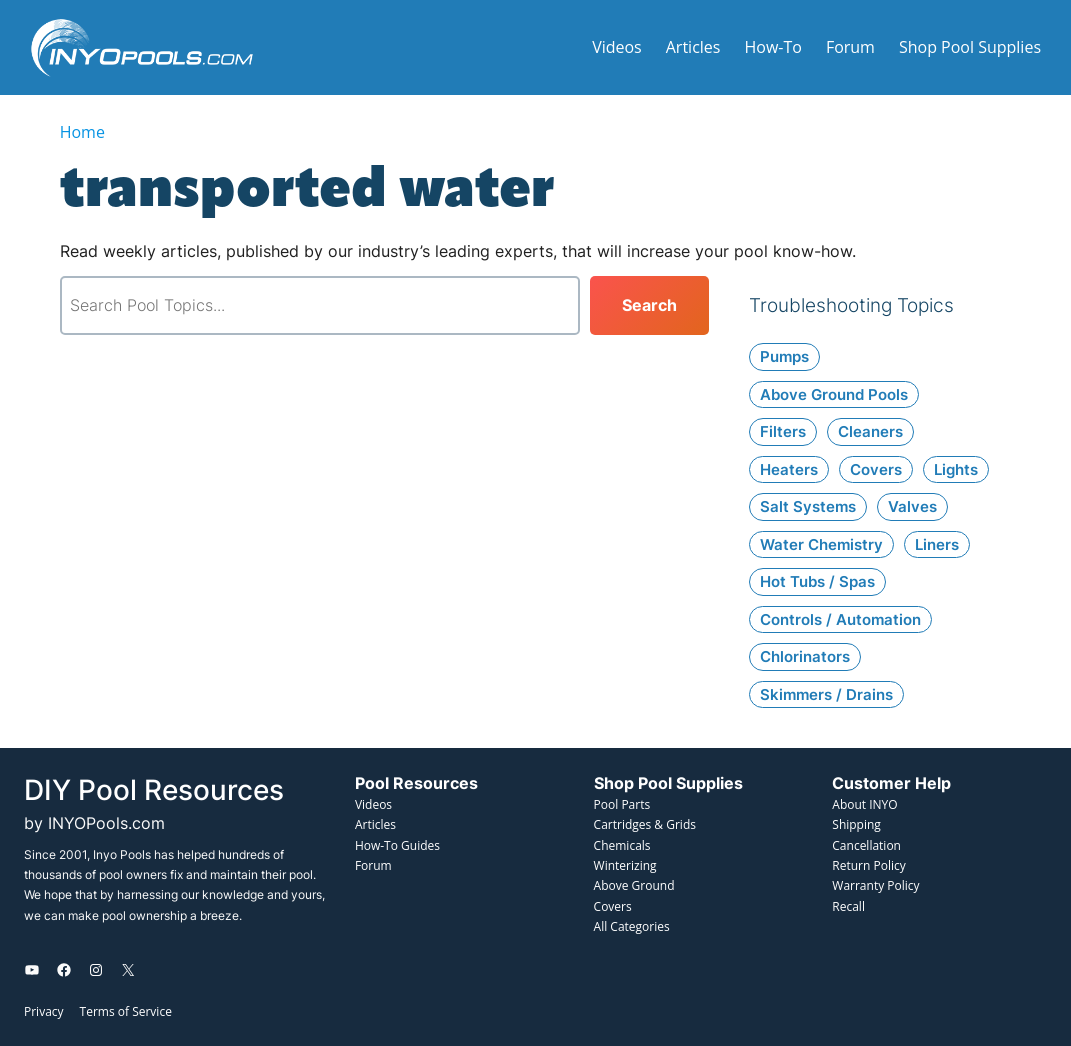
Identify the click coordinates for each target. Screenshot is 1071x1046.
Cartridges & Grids (645, 824)
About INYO (864, 804)
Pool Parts (622, 804)
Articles (375, 824)
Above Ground (634, 885)
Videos (373, 804)
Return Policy (868, 865)
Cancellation (866, 845)
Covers (613, 906)
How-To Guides (397, 845)
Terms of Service (126, 1011)
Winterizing (625, 865)
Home (82, 132)
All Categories (632, 926)
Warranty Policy (875, 885)
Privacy (44, 1011)
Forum (373, 865)
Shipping (856, 824)
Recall (848, 906)
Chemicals (622, 845)
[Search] (649, 305)
